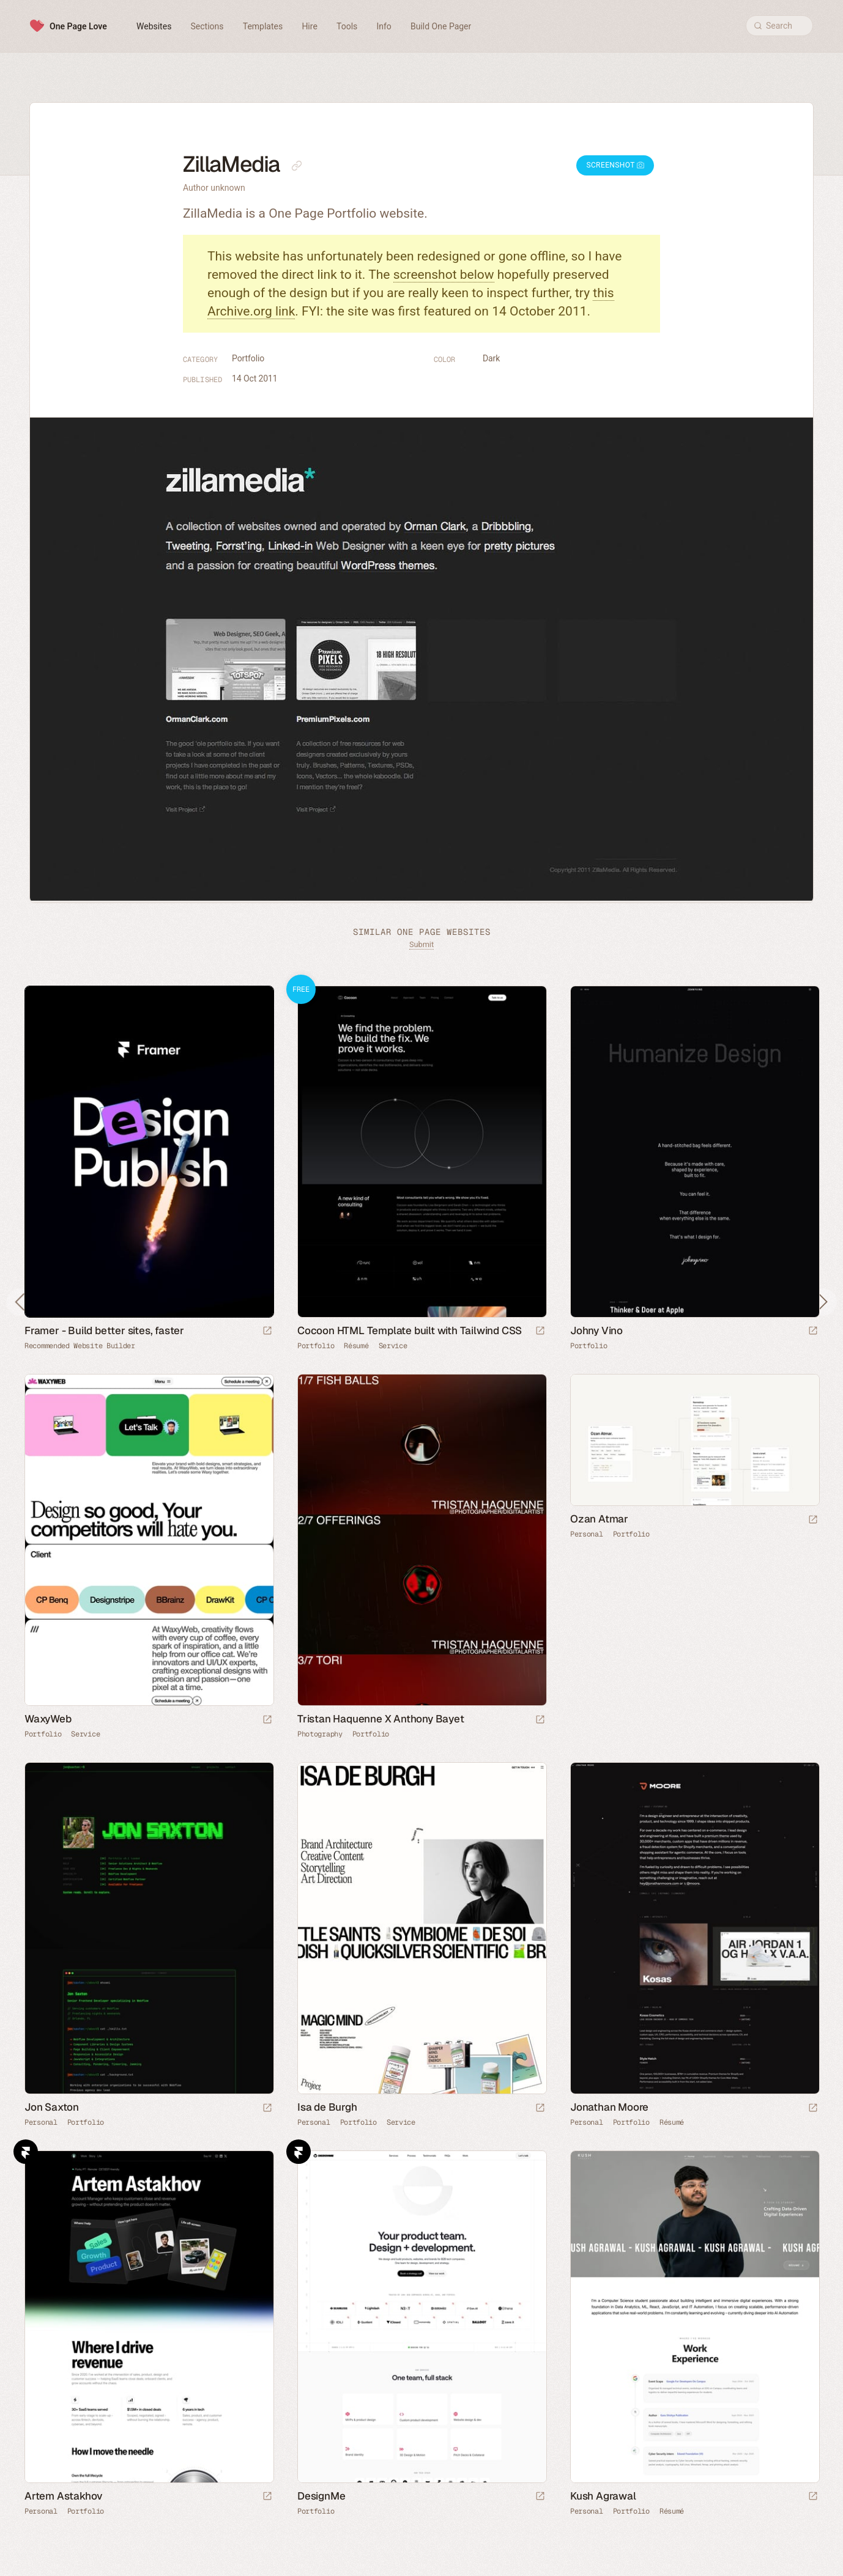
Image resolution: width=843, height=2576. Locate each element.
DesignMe (321, 2496)
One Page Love (78, 26)
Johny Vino (596, 1330)
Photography (320, 1734)
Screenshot (615, 165)
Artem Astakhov (63, 2496)
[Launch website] (813, 1331)
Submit (421, 944)
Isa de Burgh (327, 2107)
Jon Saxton (51, 2107)
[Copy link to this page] (296, 165)
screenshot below (443, 274)
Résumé (356, 1345)
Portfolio (248, 358)
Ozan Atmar (599, 1519)
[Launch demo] (540, 1331)
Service (393, 1345)
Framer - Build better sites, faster (104, 1330)
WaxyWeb (48, 1718)
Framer (25, 2151)
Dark (491, 358)
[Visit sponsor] (267, 1331)
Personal (586, 1534)
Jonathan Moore (609, 2107)
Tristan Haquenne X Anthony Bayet (380, 1718)
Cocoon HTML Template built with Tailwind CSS (409, 1330)
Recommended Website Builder (79, 1345)
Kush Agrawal (603, 2496)
